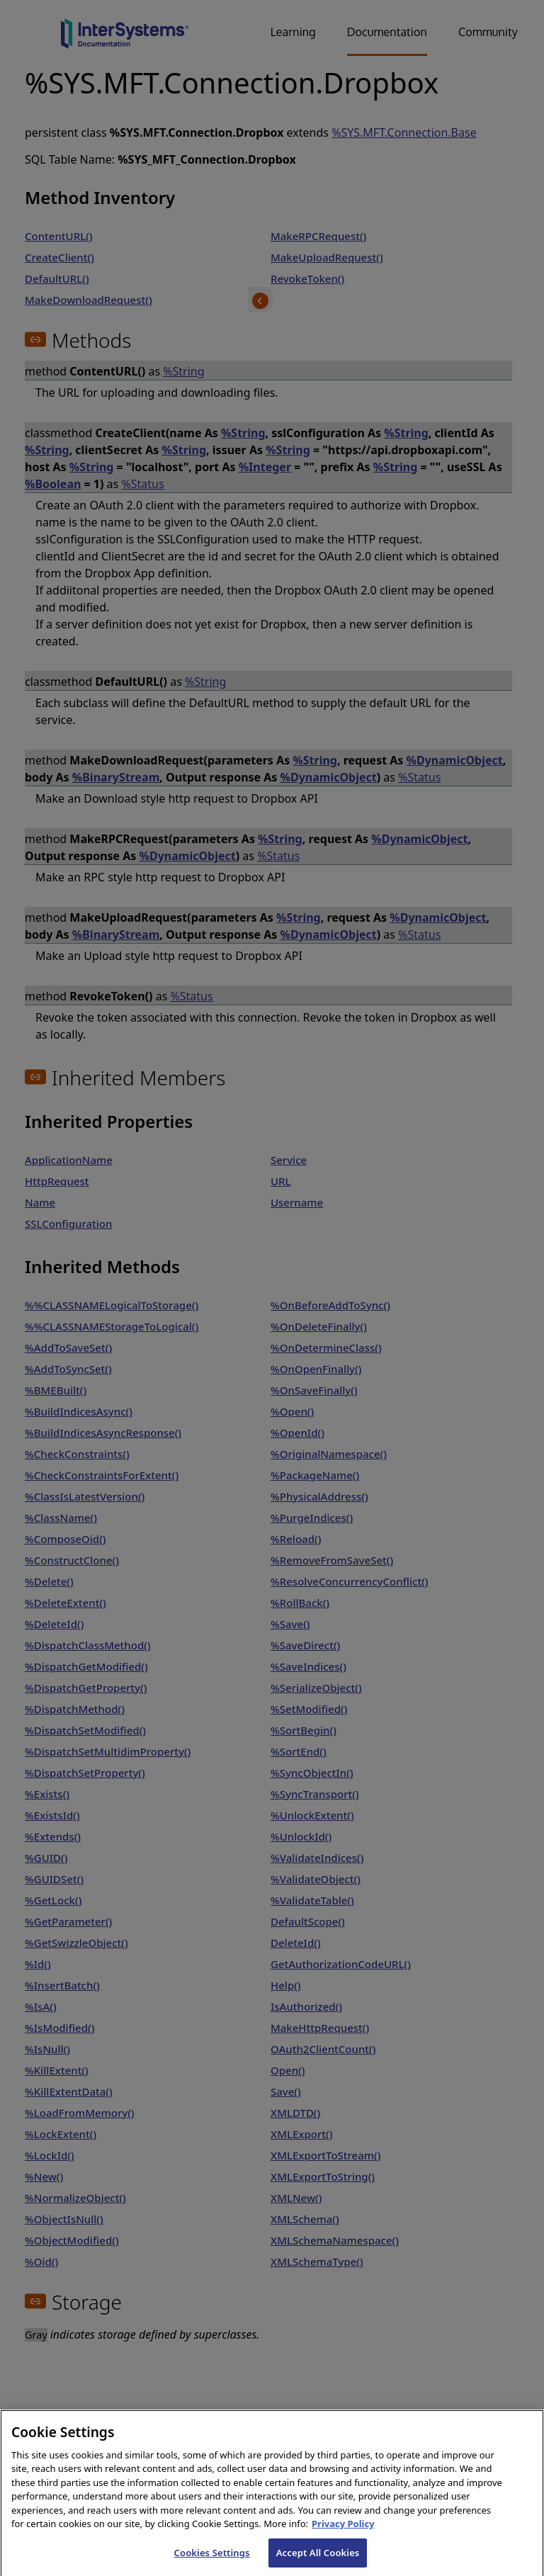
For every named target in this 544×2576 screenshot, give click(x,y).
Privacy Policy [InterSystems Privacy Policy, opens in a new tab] (343, 2537)
